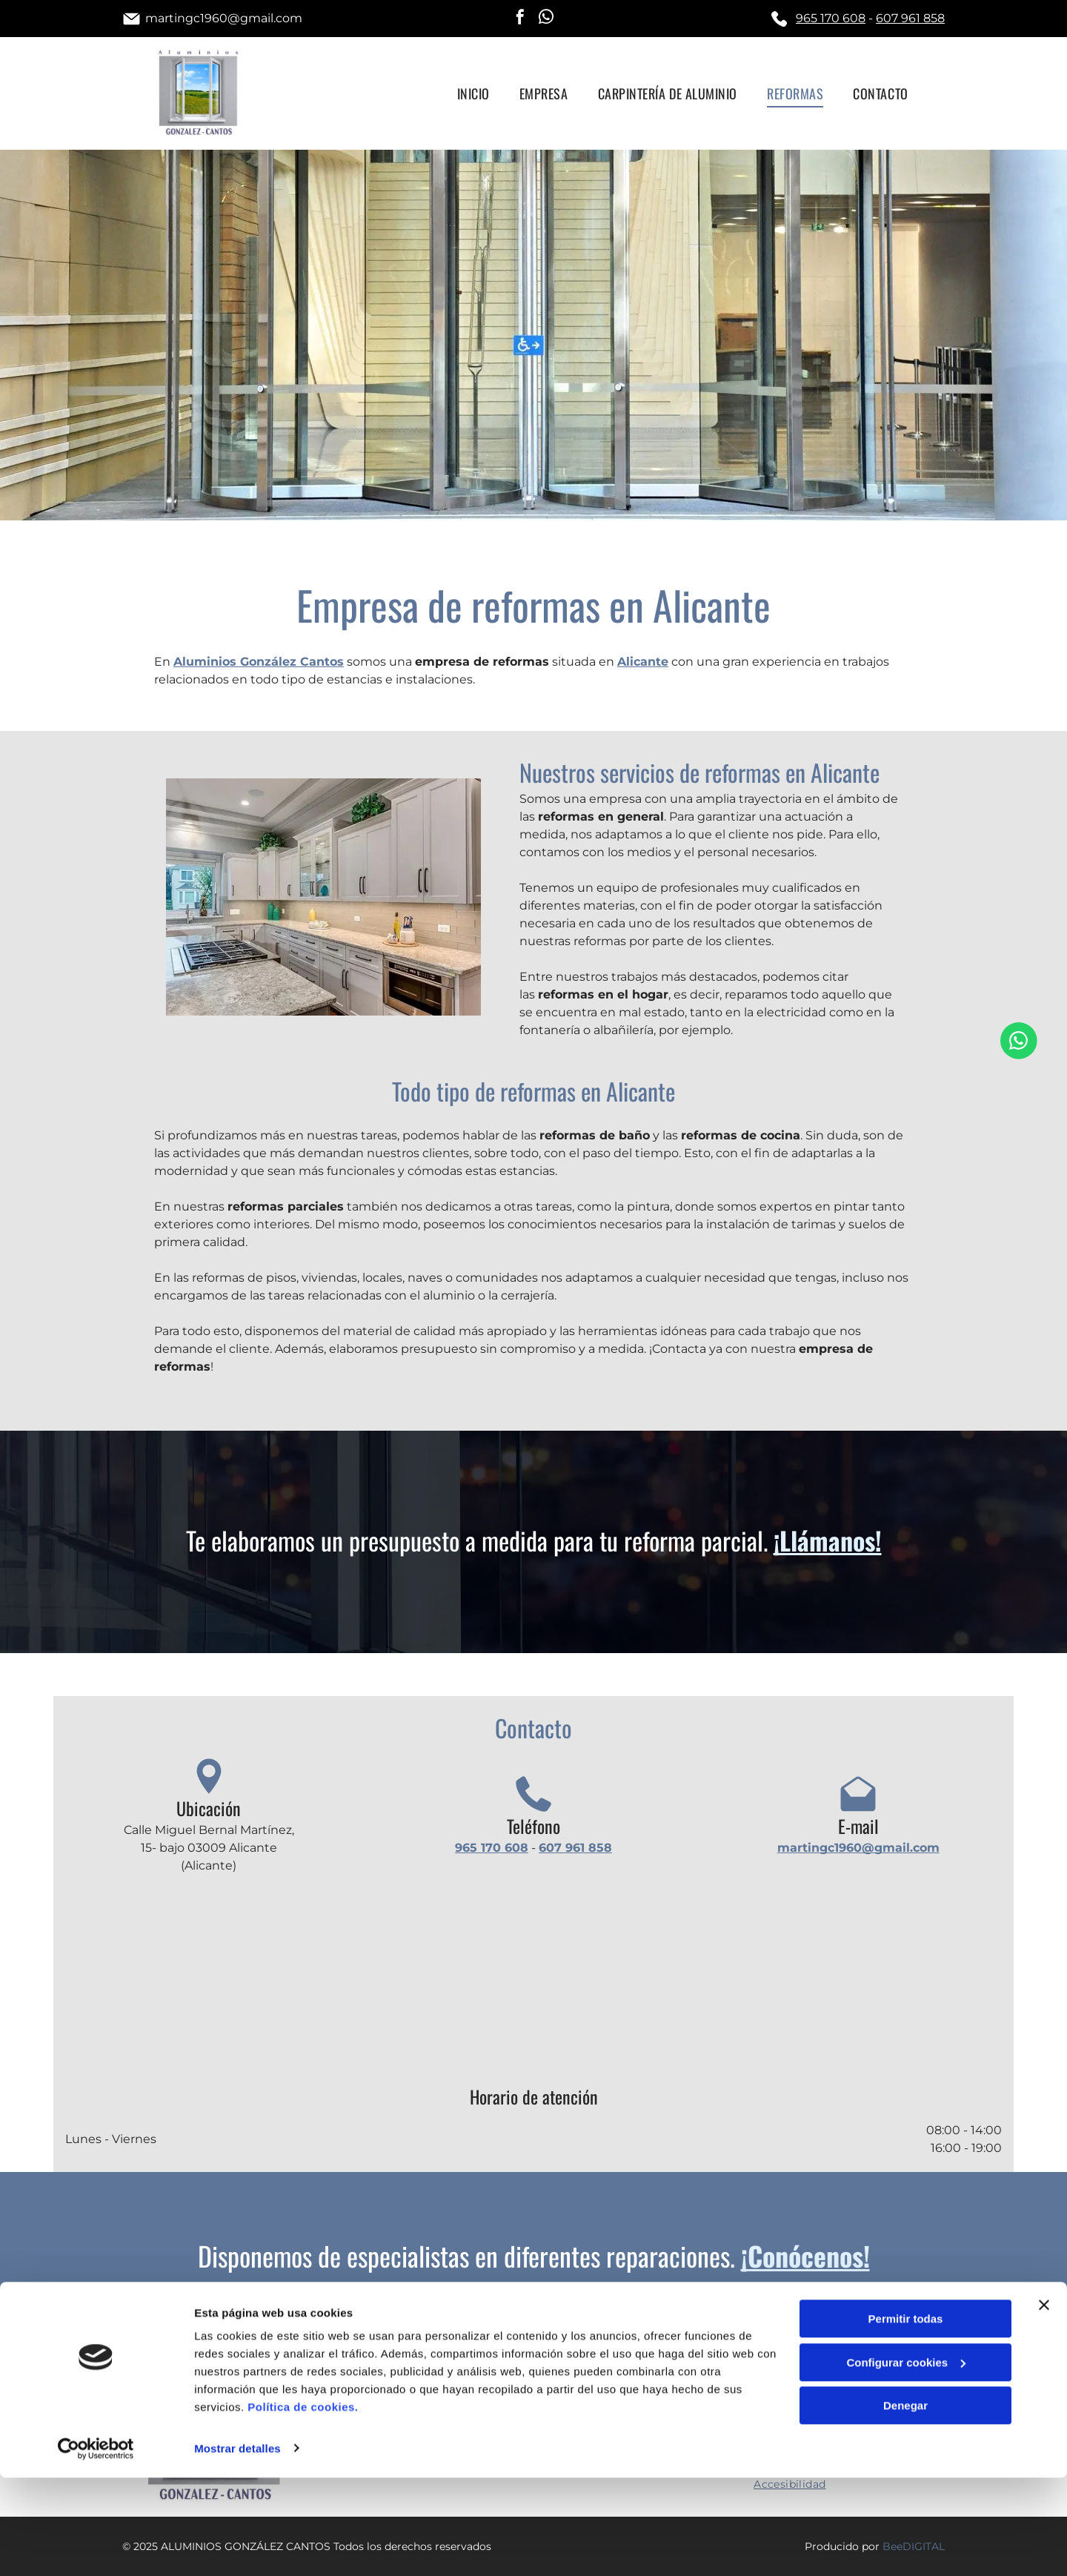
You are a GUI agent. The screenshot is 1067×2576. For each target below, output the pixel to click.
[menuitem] (473, 93)
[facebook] (520, 19)
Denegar (905, 2504)
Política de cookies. (302, 2506)
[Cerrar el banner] (1044, 2404)
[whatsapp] (546, 19)
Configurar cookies (905, 2460)
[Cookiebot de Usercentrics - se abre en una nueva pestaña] (96, 2547)
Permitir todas (905, 2417)
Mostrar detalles (237, 2546)
